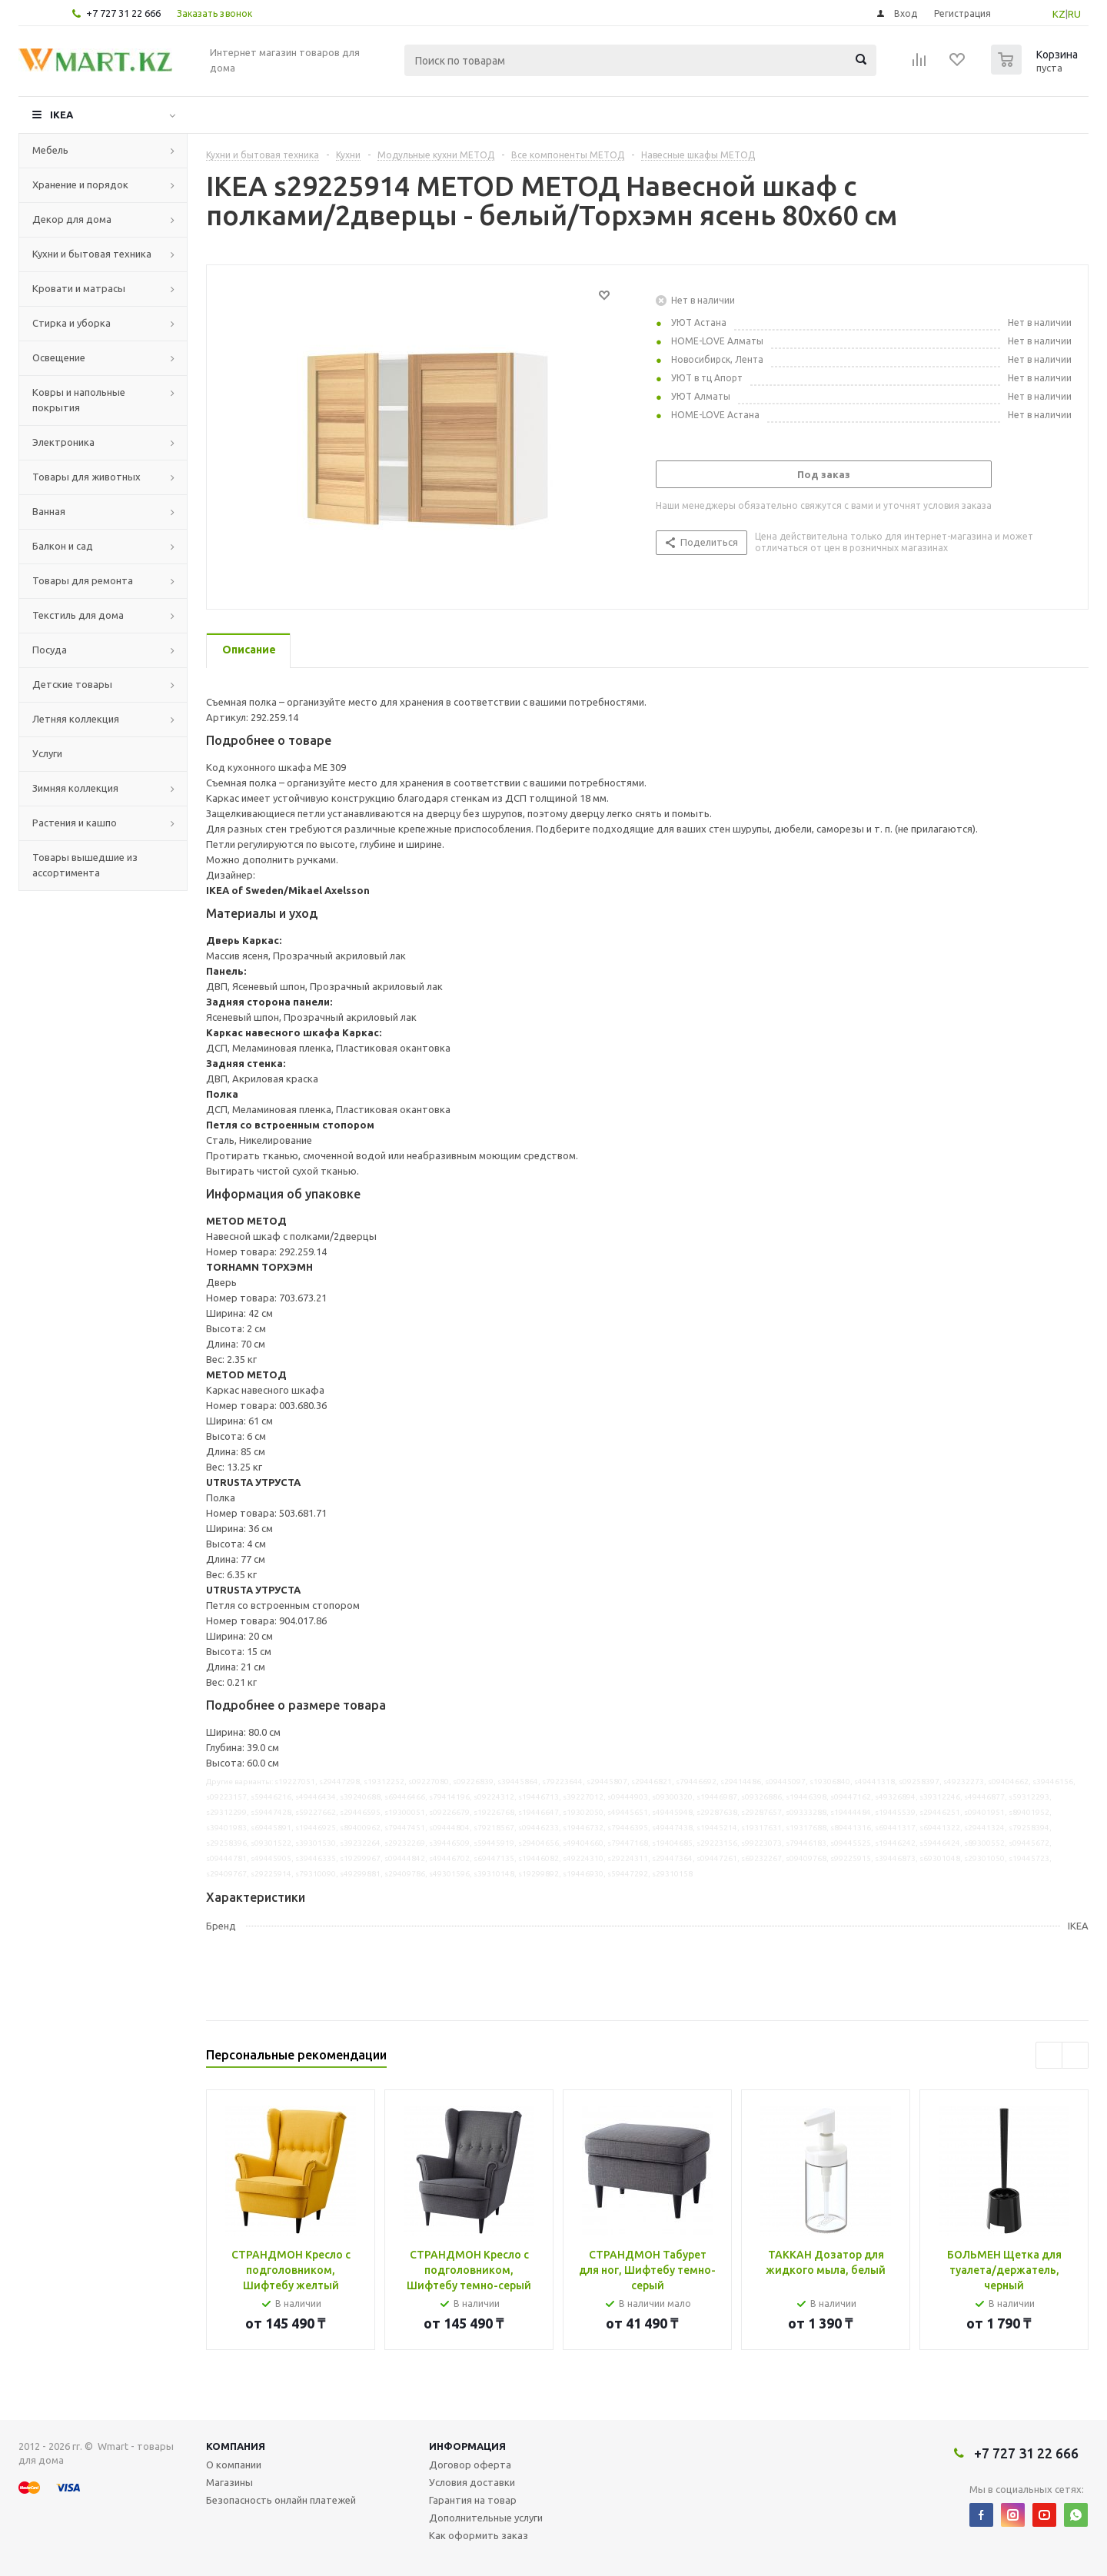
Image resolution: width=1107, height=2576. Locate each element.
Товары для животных (86, 476)
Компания (235, 2446)
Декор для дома (71, 219)
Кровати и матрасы (78, 288)
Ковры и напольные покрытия (78, 400)
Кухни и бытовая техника (91, 253)
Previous (1049, 2055)
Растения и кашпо (74, 822)
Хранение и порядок (80, 184)
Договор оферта (470, 2464)
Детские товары (72, 684)
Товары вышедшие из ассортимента (85, 865)
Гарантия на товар (473, 2500)
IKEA (61, 114)
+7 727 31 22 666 (123, 13)
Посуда (49, 649)
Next (1075, 2055)
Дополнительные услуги (486, 2517)
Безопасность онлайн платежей (281, 2500)
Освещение (58, 357)
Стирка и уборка (71, 322)
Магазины (229, 2482)
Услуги (47, 753)
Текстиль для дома (78, 615)
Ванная (48, 511)
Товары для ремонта (82, 580)
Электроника (63, 442)
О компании (233, 2464)
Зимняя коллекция (75, 788)
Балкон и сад (62, 545)
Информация (467, 2446)
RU (1074, 13)
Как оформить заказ (478, 2535)
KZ (1058, 13)
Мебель (50, 150)
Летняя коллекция (75, 718)
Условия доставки (472, 2482)
